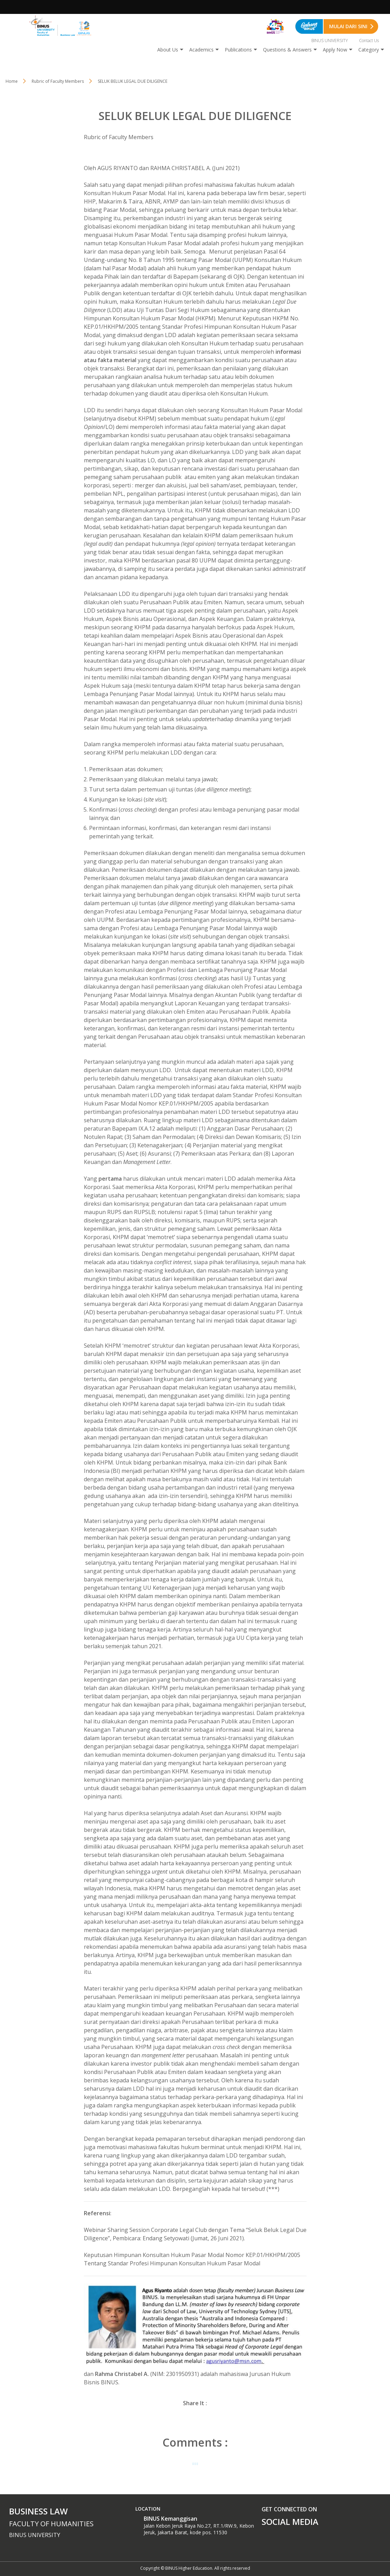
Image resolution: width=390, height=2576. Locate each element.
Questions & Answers (287, 49)
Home (12, 81)
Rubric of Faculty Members (58, 81)
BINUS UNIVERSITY (329, 40)
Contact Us (369, 40)
